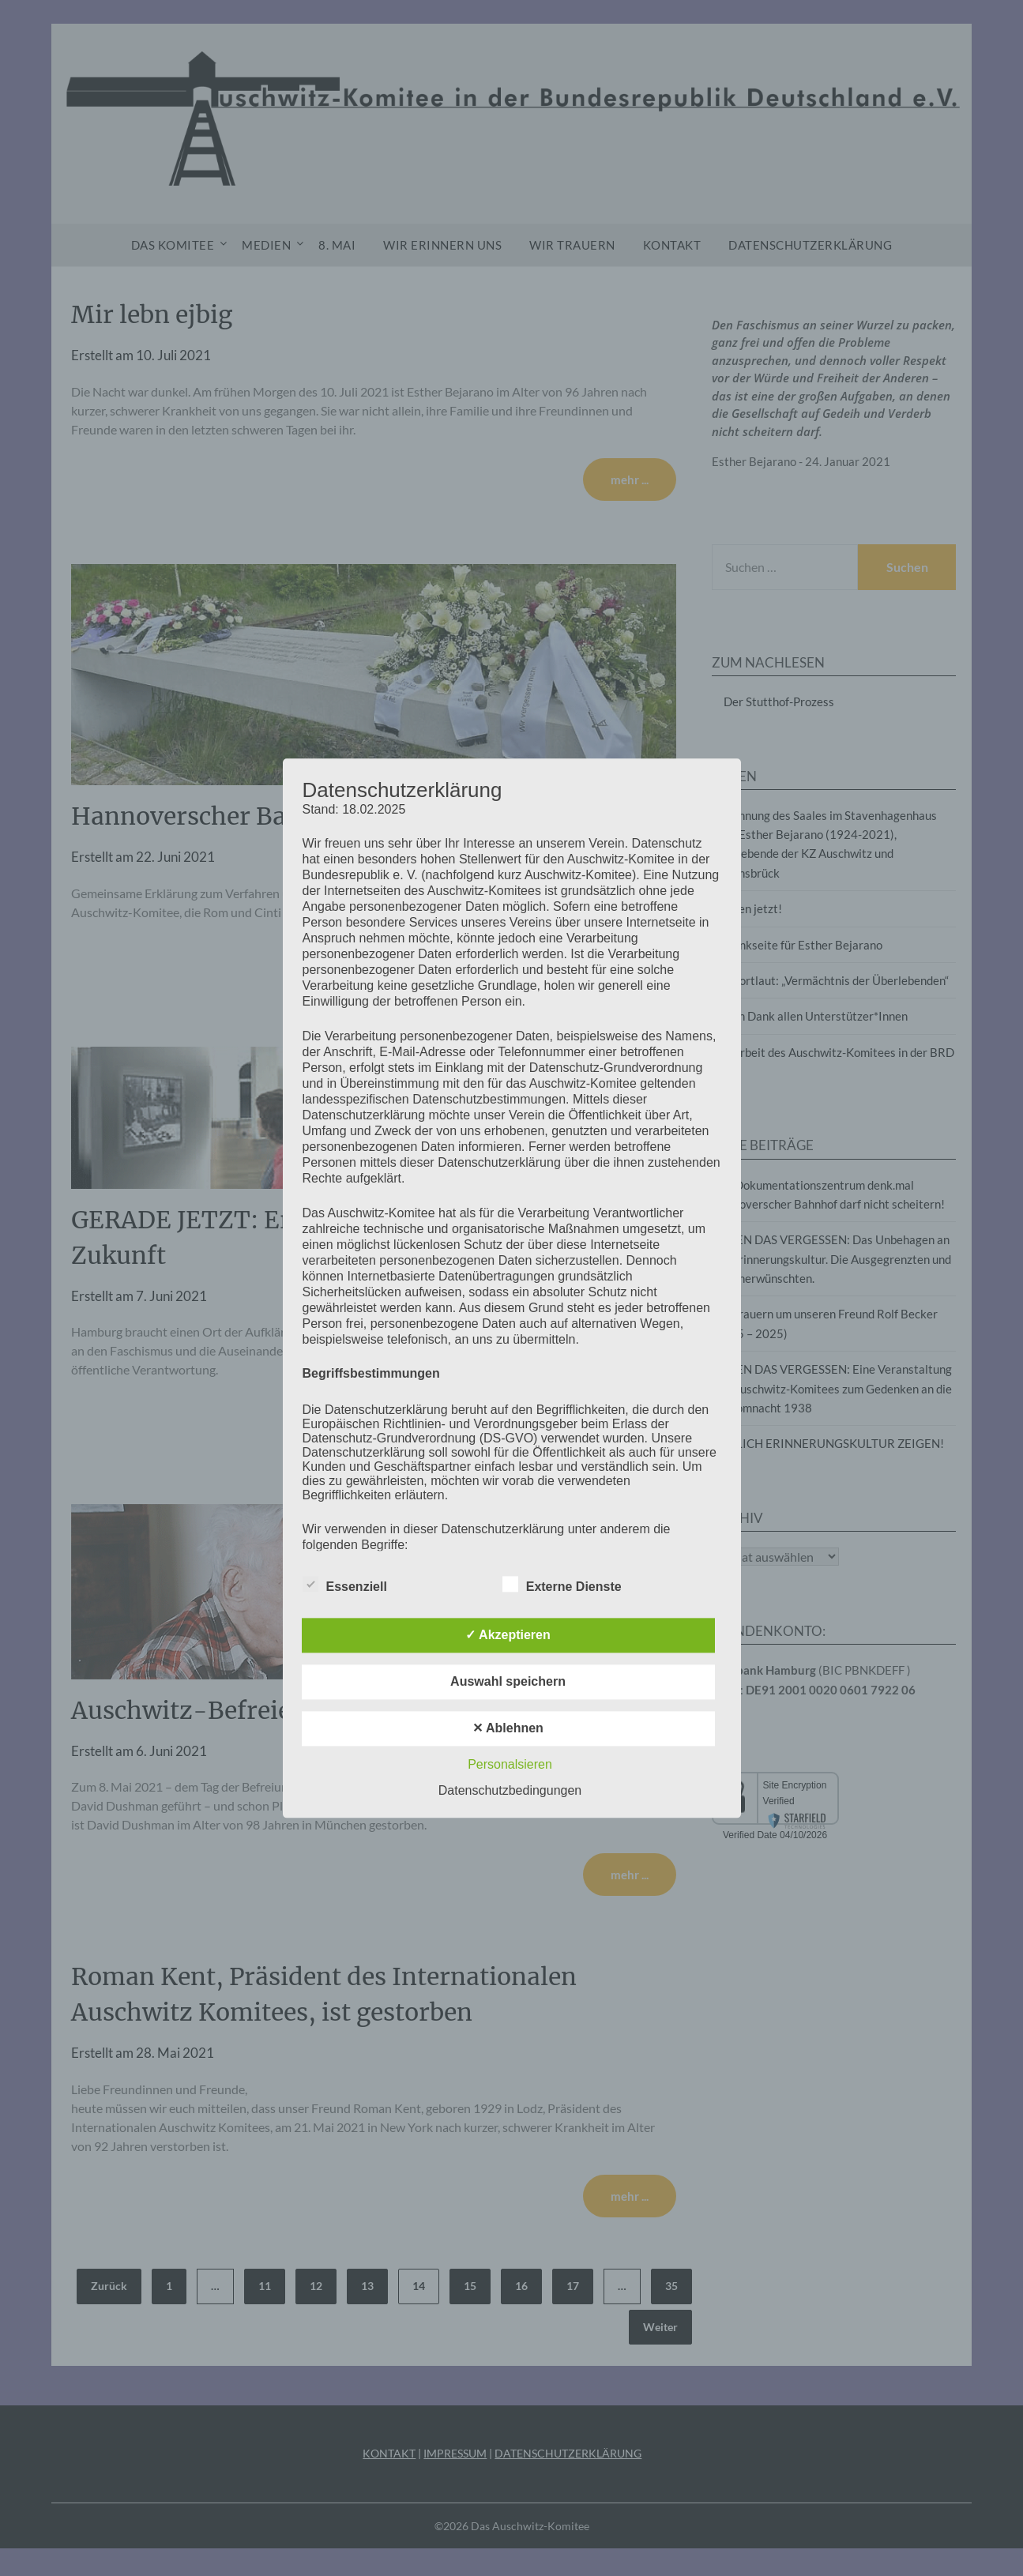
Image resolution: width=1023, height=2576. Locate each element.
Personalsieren (510, 1764)
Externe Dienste (562, 1583)
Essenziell (345, 1583)
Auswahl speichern (508, 1681)
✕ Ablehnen (507, 1728)
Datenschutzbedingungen (509, 1790)
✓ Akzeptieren (508, 1634)
